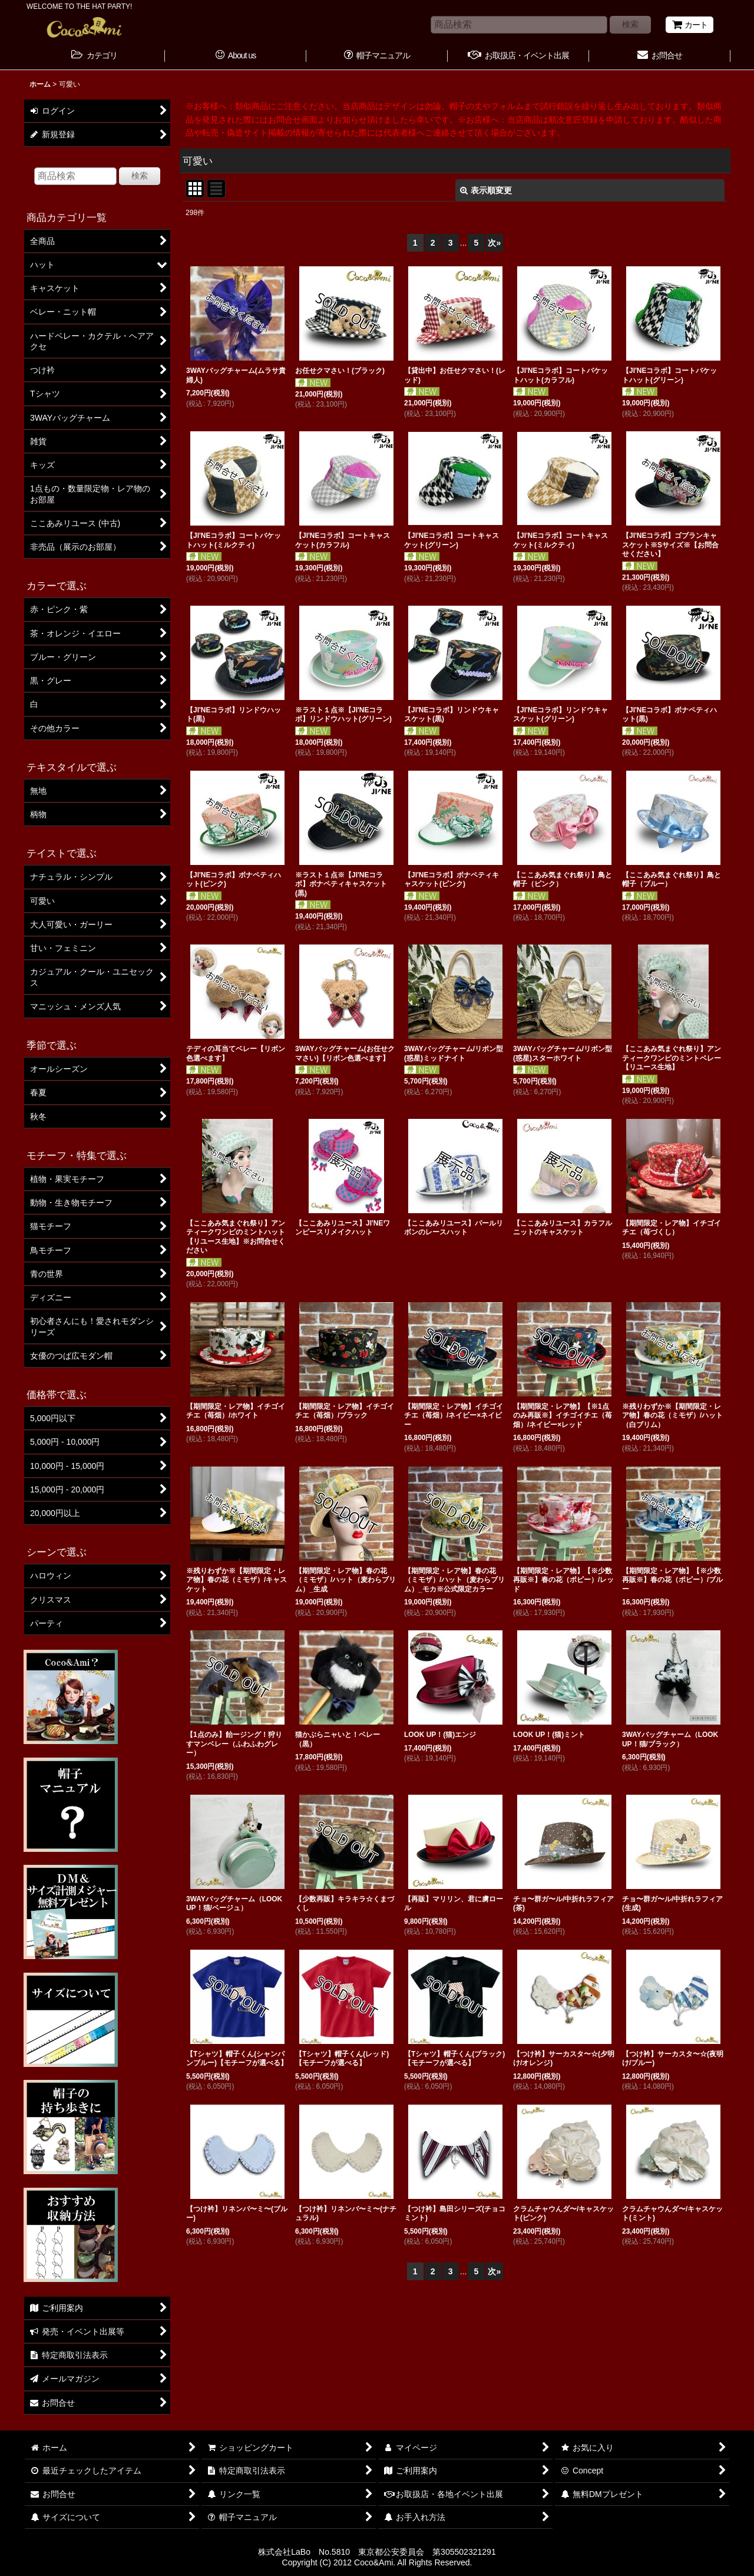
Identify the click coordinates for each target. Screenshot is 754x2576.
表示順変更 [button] (486, 190)
